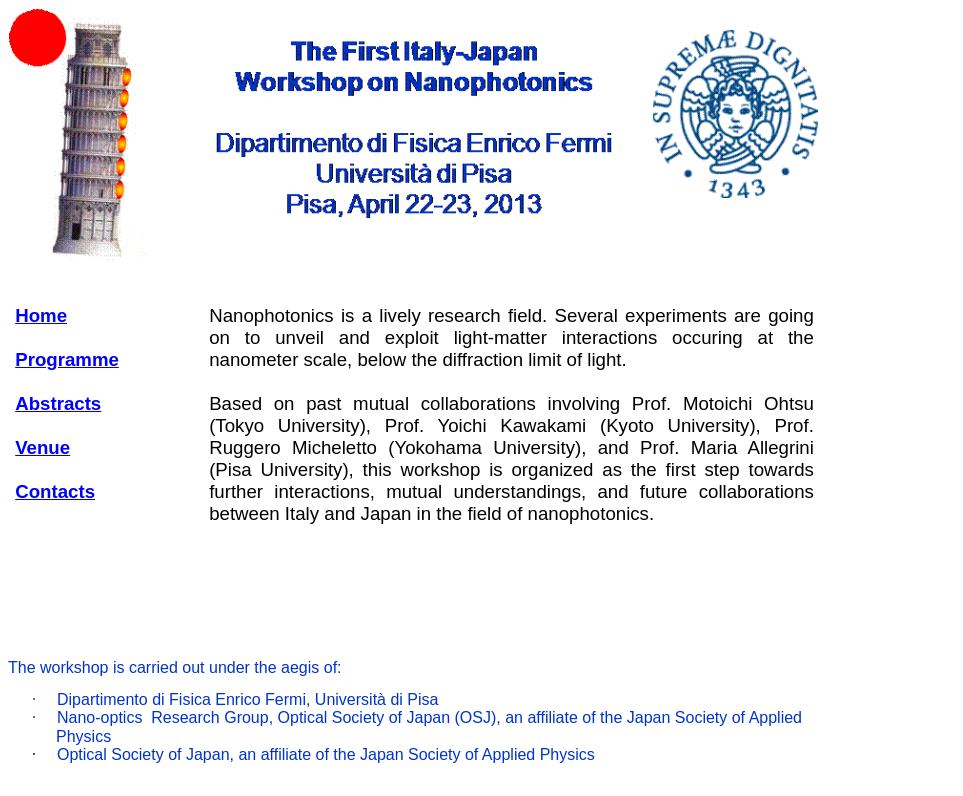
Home (41, 315)
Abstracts (58, 403)
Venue (42, 447)
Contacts (55, 491)
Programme (67, 359)
